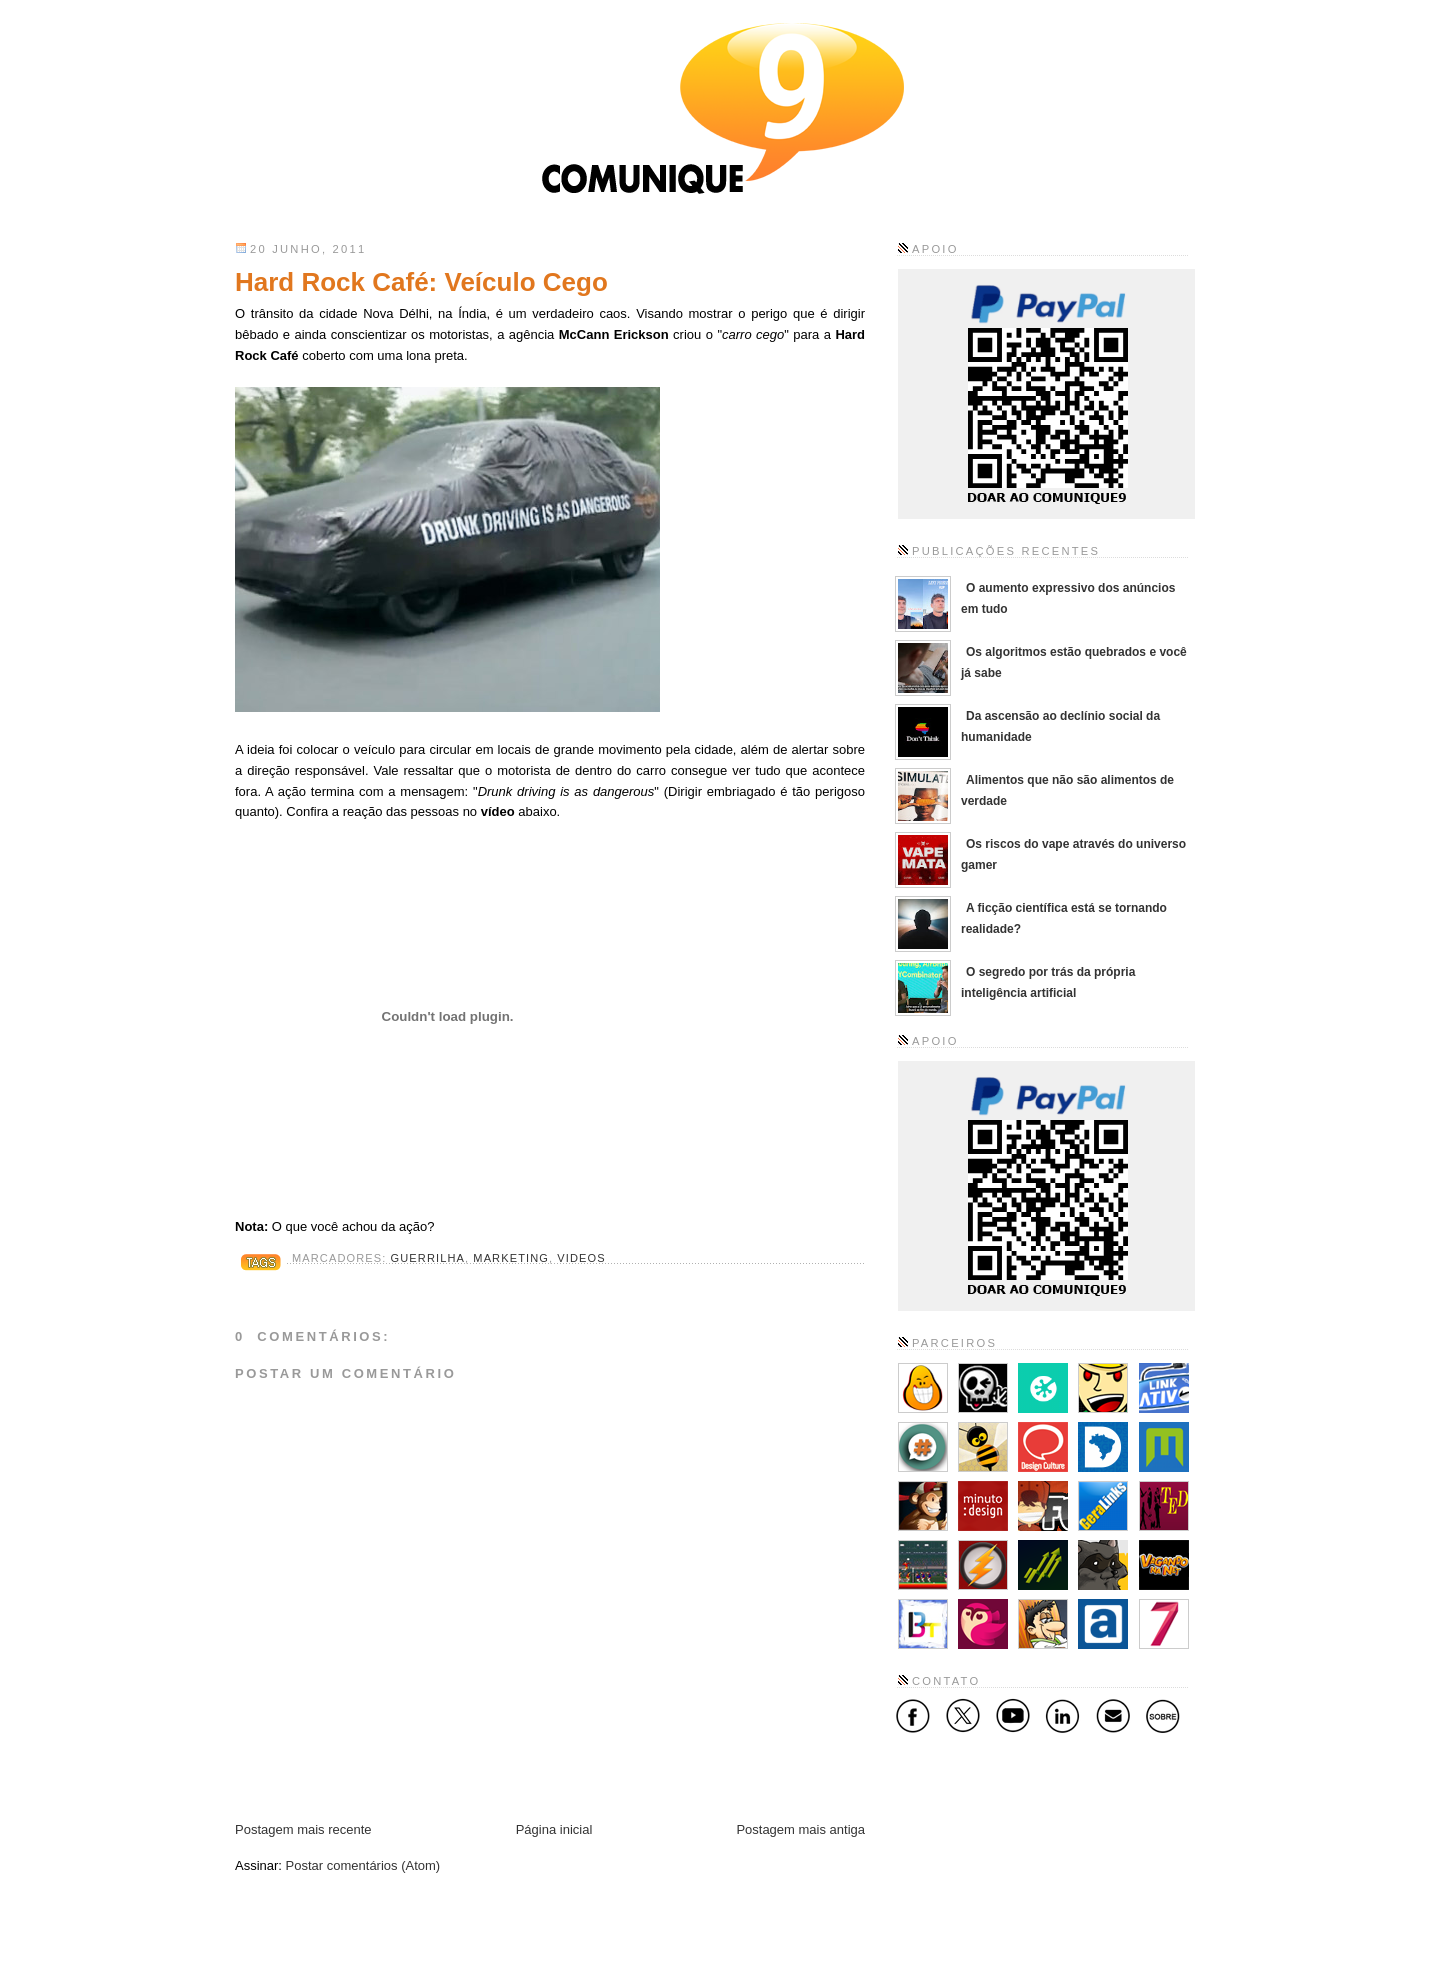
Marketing (511, 1258)
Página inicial (554, 1829)
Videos (581, 1258)
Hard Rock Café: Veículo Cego (421, 282)
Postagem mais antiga (800, 1829)
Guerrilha (428, 1258)
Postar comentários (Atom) (363, 1865)
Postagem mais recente (303, 1829)
